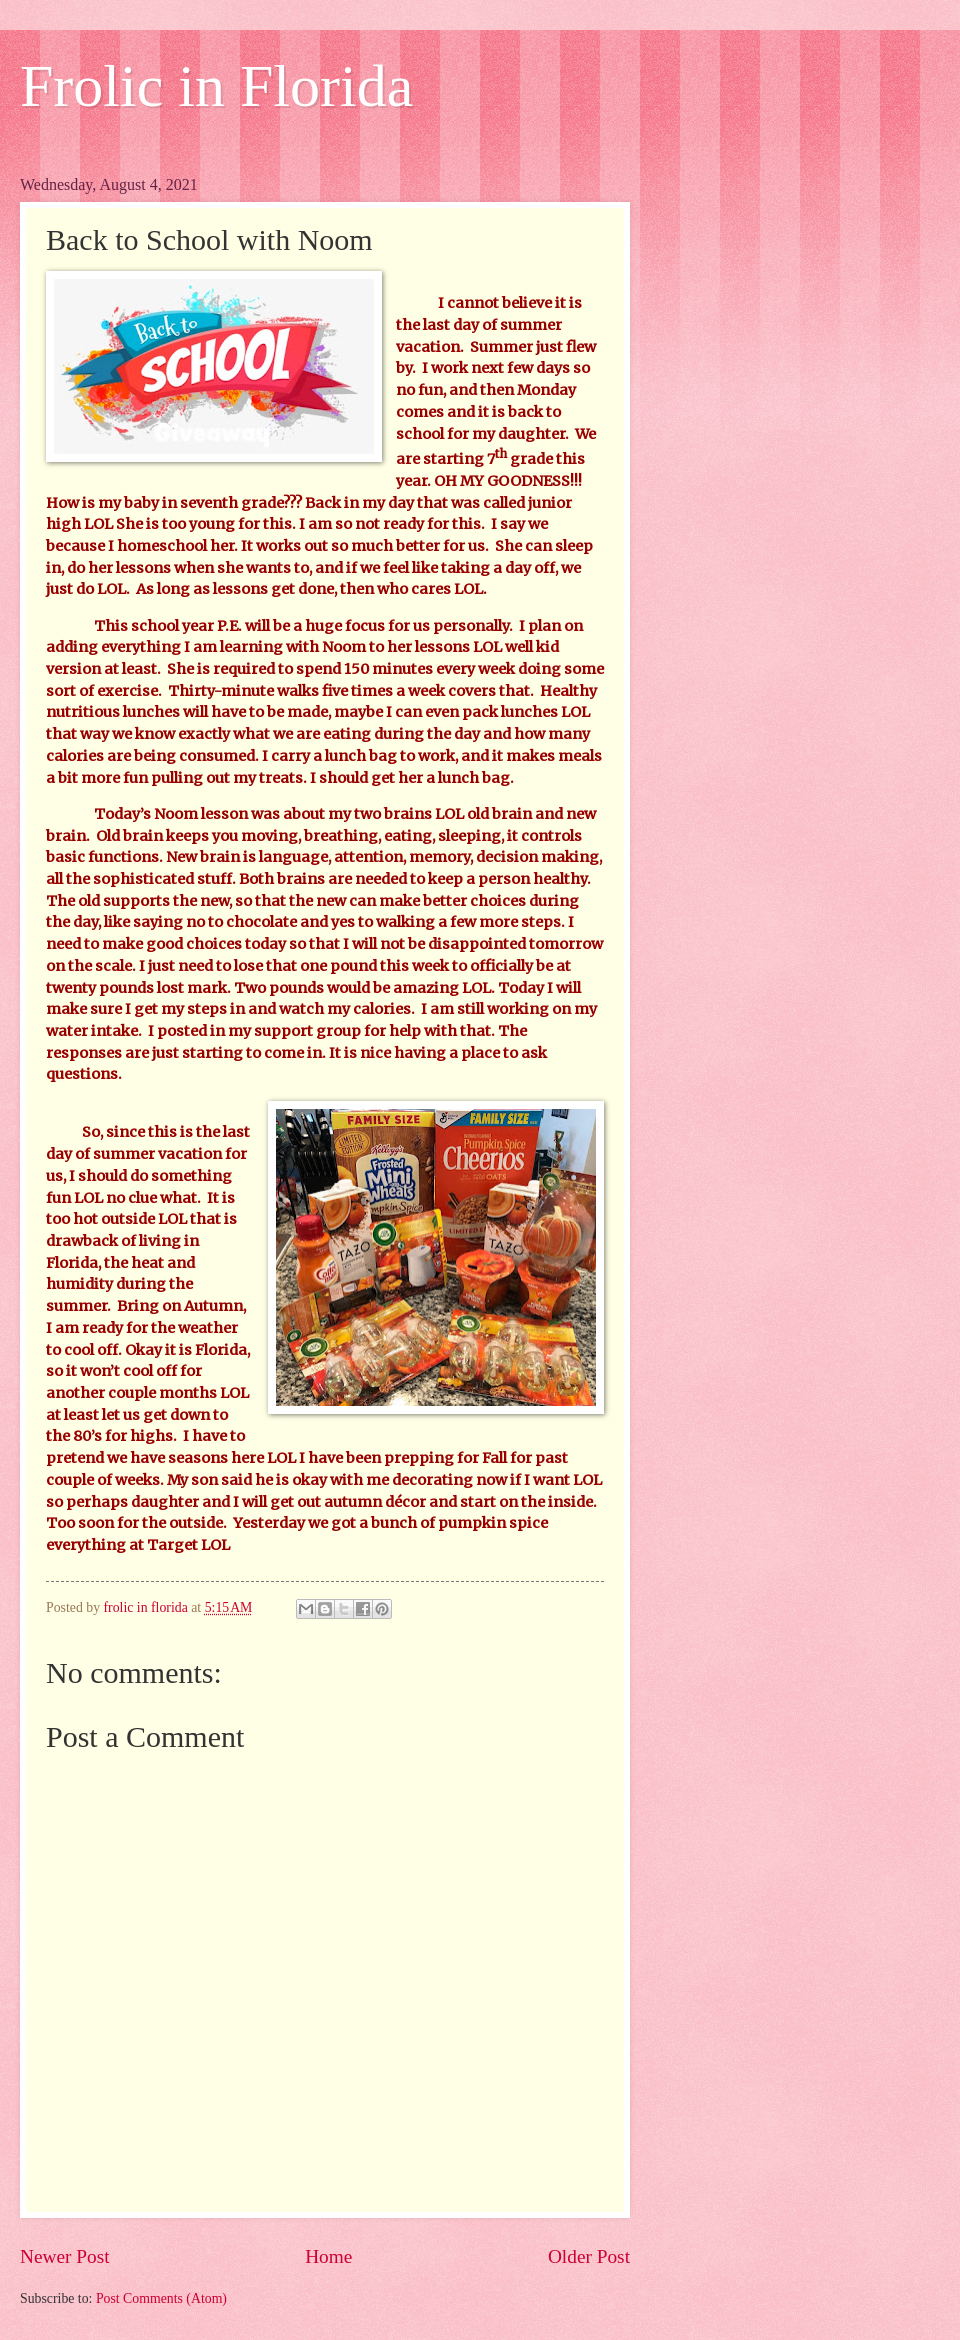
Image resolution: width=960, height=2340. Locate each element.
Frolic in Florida (216, 86)
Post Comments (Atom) (161, 2298)
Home (328, 2256)
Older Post (589, 2256)
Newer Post (65, 2256)
